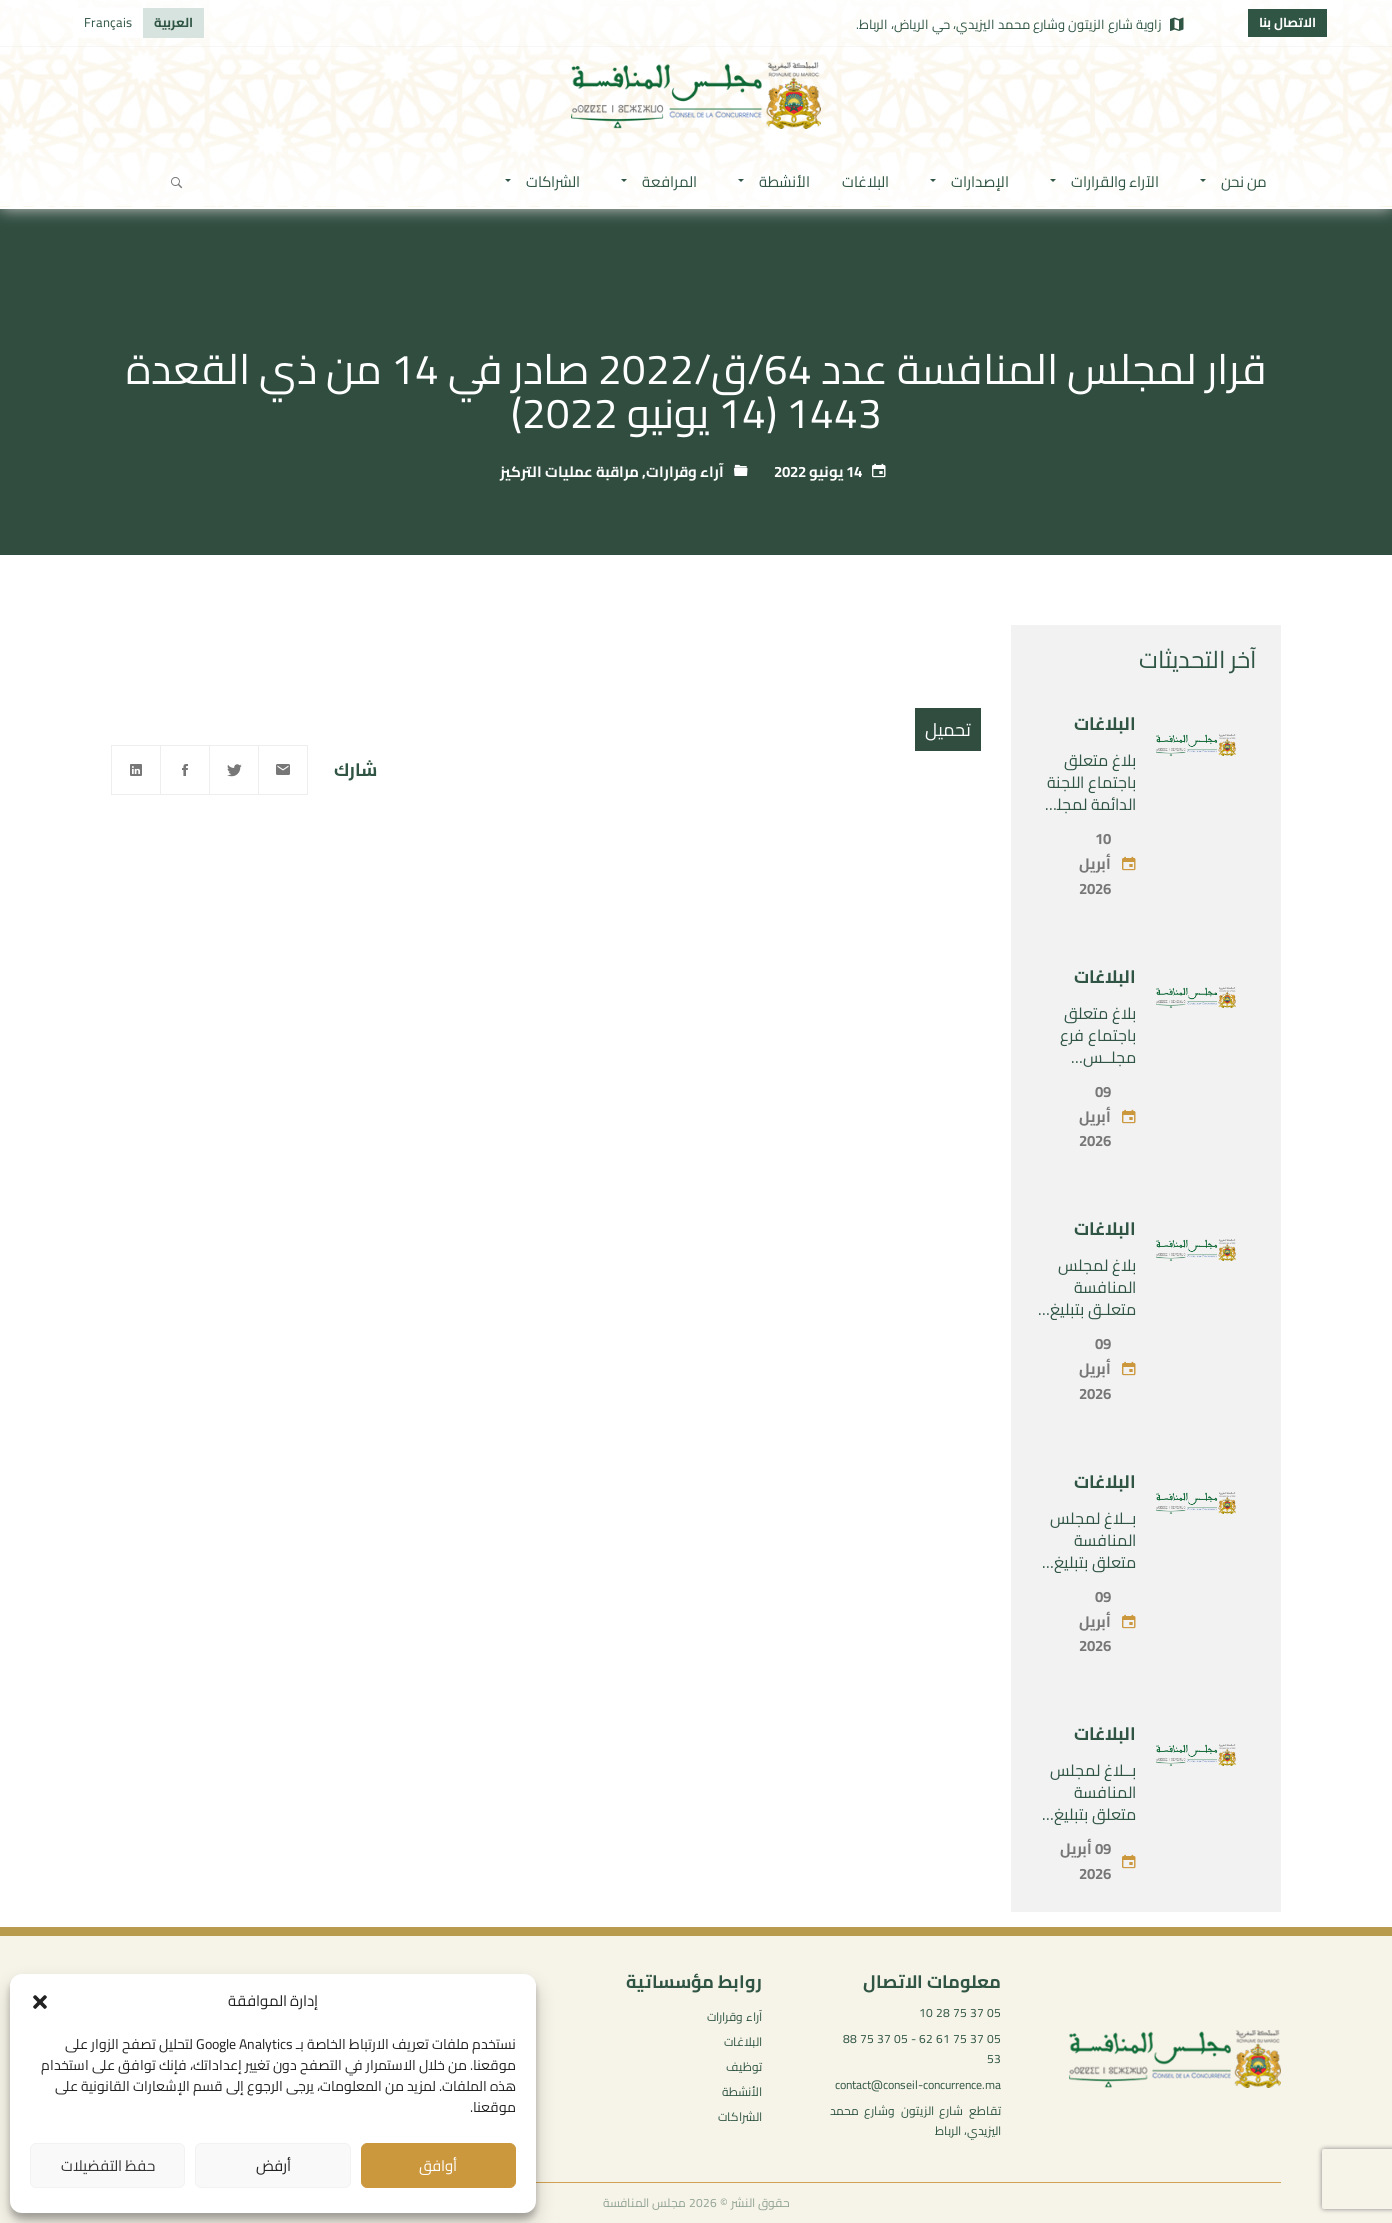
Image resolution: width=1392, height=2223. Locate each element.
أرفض (273, 2165)
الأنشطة (742, 2091)
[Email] (283, 770)
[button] (40, 2002)
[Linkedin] (136, 770)
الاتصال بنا (1287, 22)
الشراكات (740, 2116)
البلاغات (1105, 723)
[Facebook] (185, 770)
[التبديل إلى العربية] (173, 23)
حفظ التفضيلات (108, 2165)
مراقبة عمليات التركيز (569, 471)
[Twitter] (234, 770)
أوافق (438, 2165)
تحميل (948, 729)
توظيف (744, 2066)
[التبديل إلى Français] (108, 23)
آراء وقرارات (685, 471)
